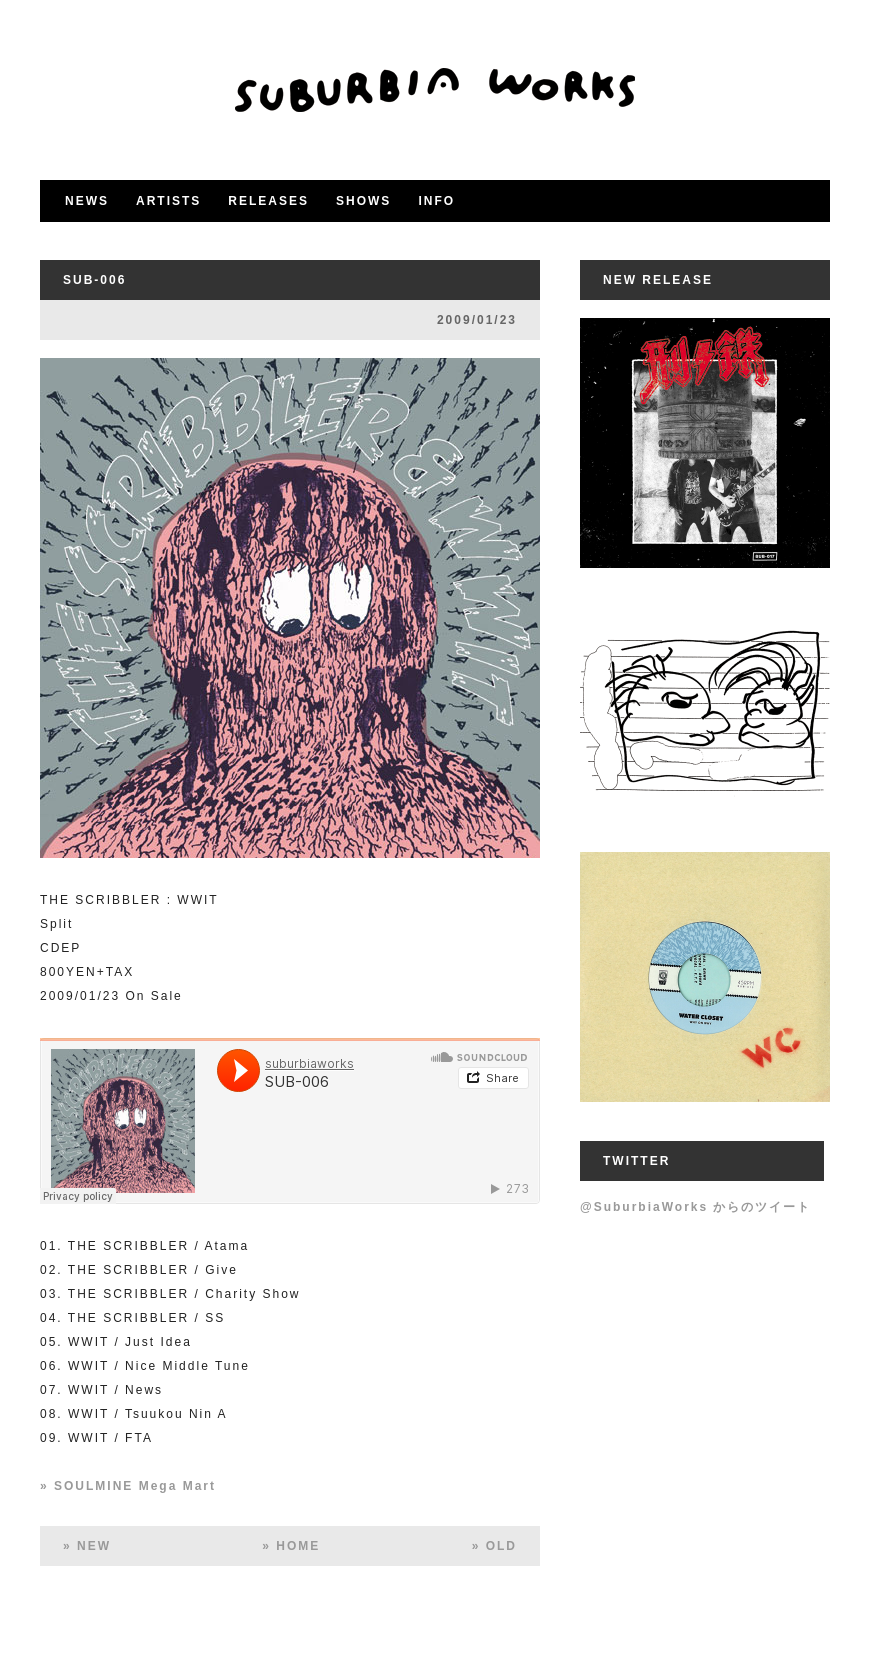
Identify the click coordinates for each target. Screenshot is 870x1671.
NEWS (87, 201)
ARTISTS (168, 201)
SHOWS (363, 201)
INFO (436, 201)
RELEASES (268, 201)
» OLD (494, 1546)
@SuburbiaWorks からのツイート (696, 1207)
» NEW (87, 1546)
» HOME (291, 1546)
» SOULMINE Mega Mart (128, 1486)
